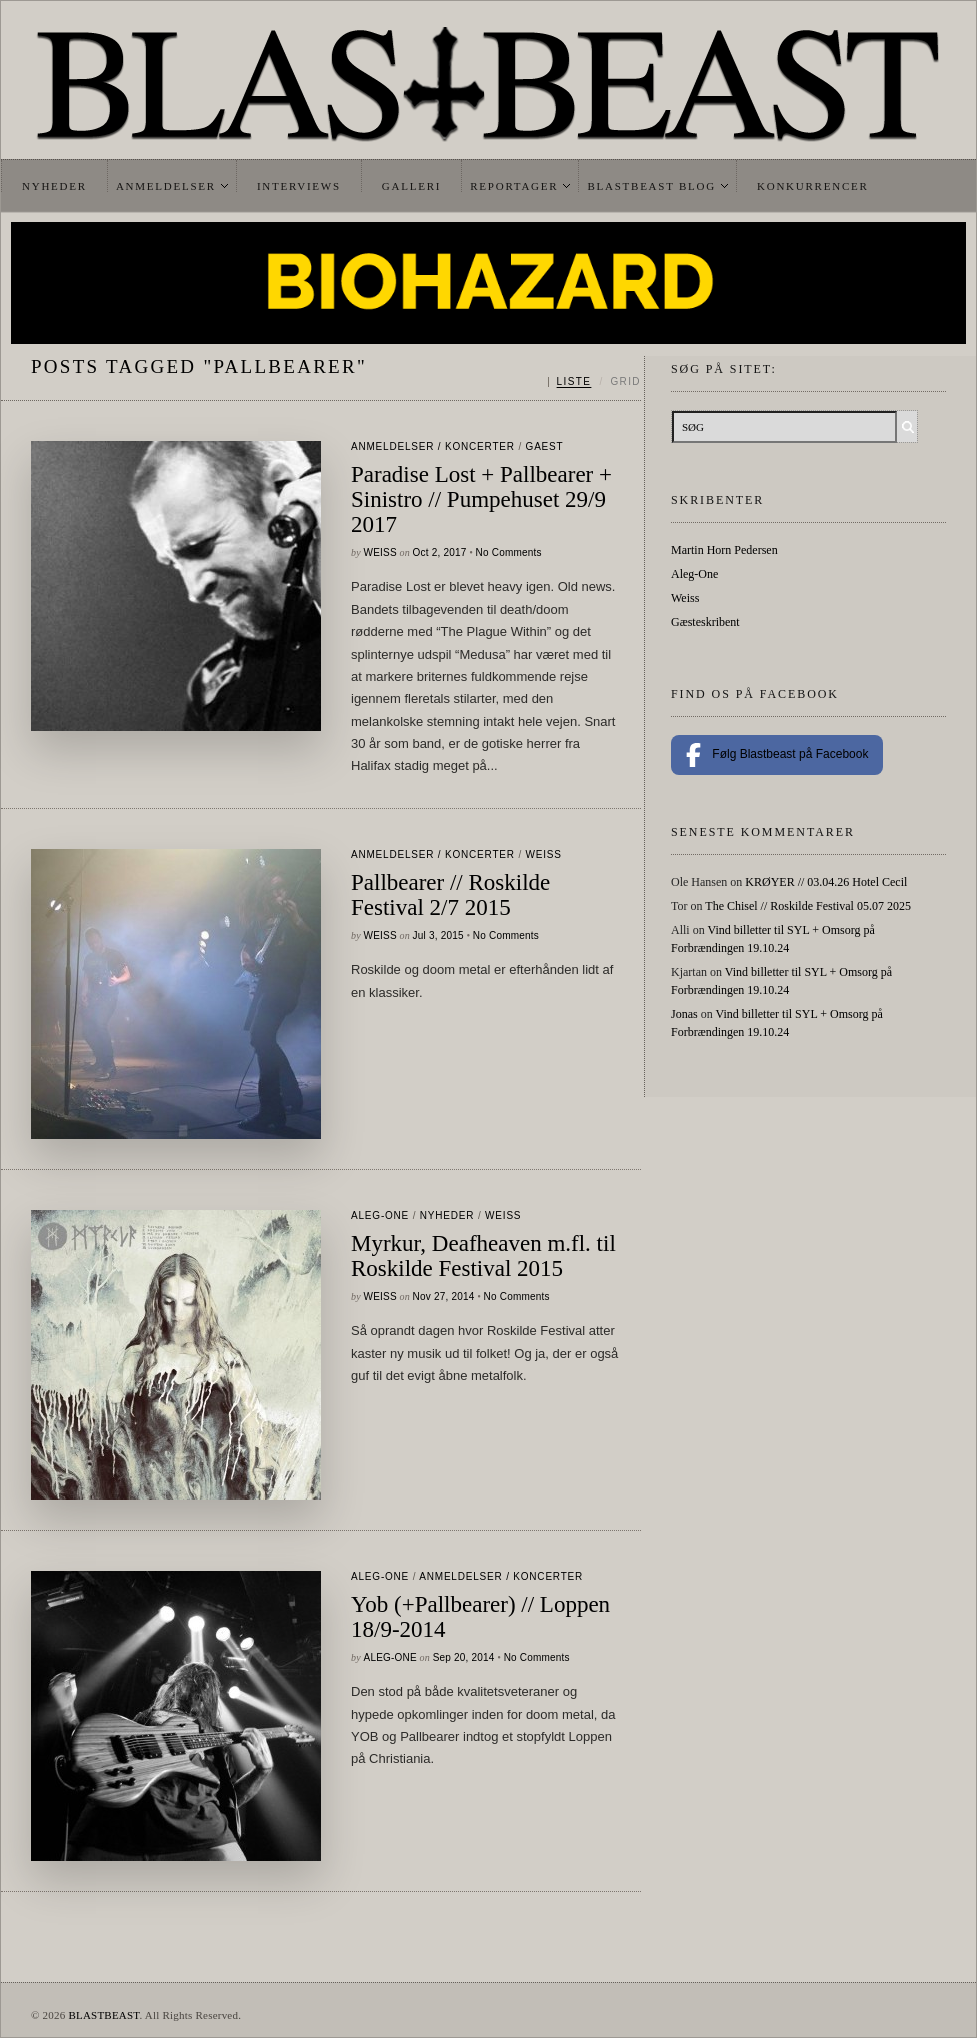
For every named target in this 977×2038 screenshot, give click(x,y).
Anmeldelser (166, 186)
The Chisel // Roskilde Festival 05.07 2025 (808, 906)
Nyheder (54, 186)
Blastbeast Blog (651, 186)
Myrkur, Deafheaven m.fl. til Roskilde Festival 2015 (483, 1256)
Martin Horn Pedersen (724, 550)
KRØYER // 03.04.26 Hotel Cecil (826, 882)
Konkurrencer (813, 186)
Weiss (380, 552)
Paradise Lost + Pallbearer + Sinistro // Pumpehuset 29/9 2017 (481, 499)
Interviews (299, 186)
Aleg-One (380, 1215)
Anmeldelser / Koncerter (433, 446)
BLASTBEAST (103, 2015)
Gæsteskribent (705, 622)
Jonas (684, 1014)
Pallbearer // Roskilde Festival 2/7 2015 (450, 895)
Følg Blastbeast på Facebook (777, 755)
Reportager (514, 186)
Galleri (411, 186)
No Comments (509, 552)
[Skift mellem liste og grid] (594, 382)
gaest (545, 446)
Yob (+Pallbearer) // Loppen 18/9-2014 (480, 1617)
